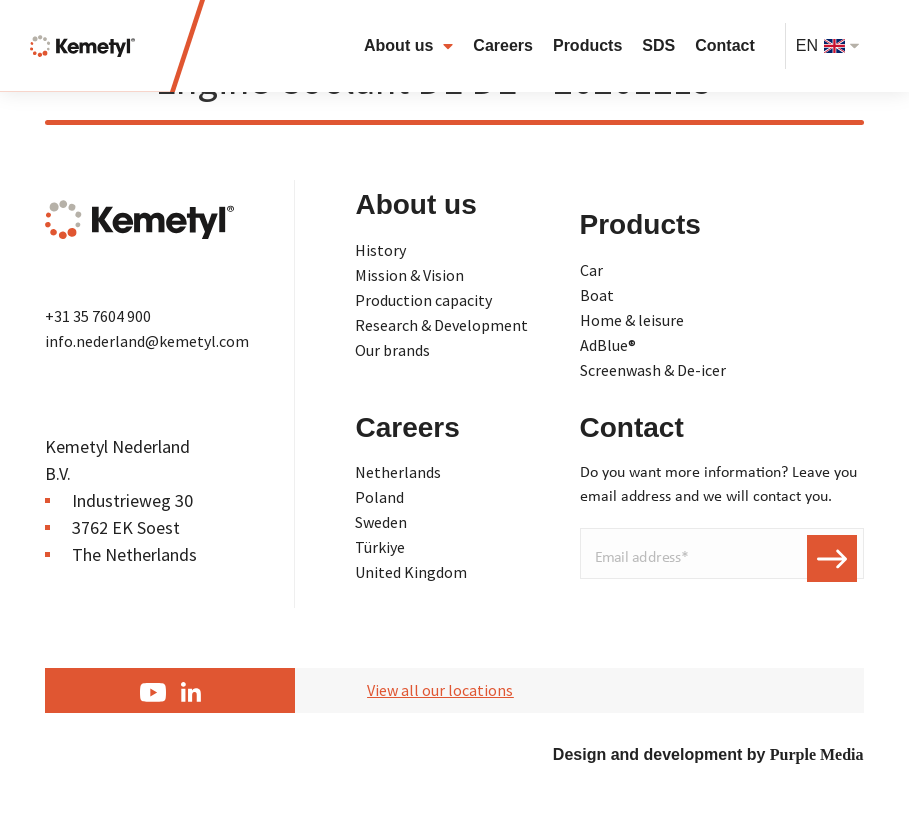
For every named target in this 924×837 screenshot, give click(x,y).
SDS (658, 45)
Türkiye (380, 547)
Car (591, 270)
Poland (379, 497)
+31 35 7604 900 (98, 316)
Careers (503, 45)
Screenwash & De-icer (653, 370)
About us (408, 46)
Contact (725, 45)
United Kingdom (411, 572)
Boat (597, 295)
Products (587, 45)
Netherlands (398, 472)
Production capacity (423, 300)
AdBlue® (608, 345)
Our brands (392, 350)
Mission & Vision (409, 275)
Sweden (381, 522)
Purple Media (817, 754)
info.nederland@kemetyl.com (147, 341)
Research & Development (441, 325)
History (380, 250)
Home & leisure (632, 320)
